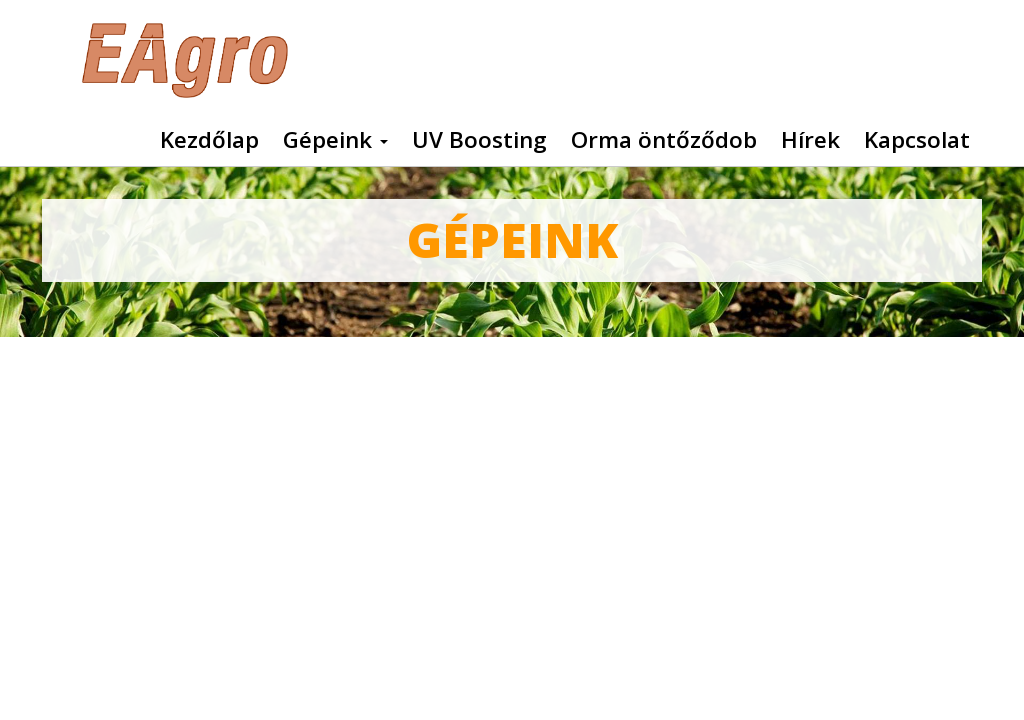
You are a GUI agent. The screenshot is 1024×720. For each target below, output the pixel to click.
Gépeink (335, 140)
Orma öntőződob (664, 140)
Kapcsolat (917, 140)
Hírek (810, 140)
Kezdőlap (209, 140)
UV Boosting (479, 140)
